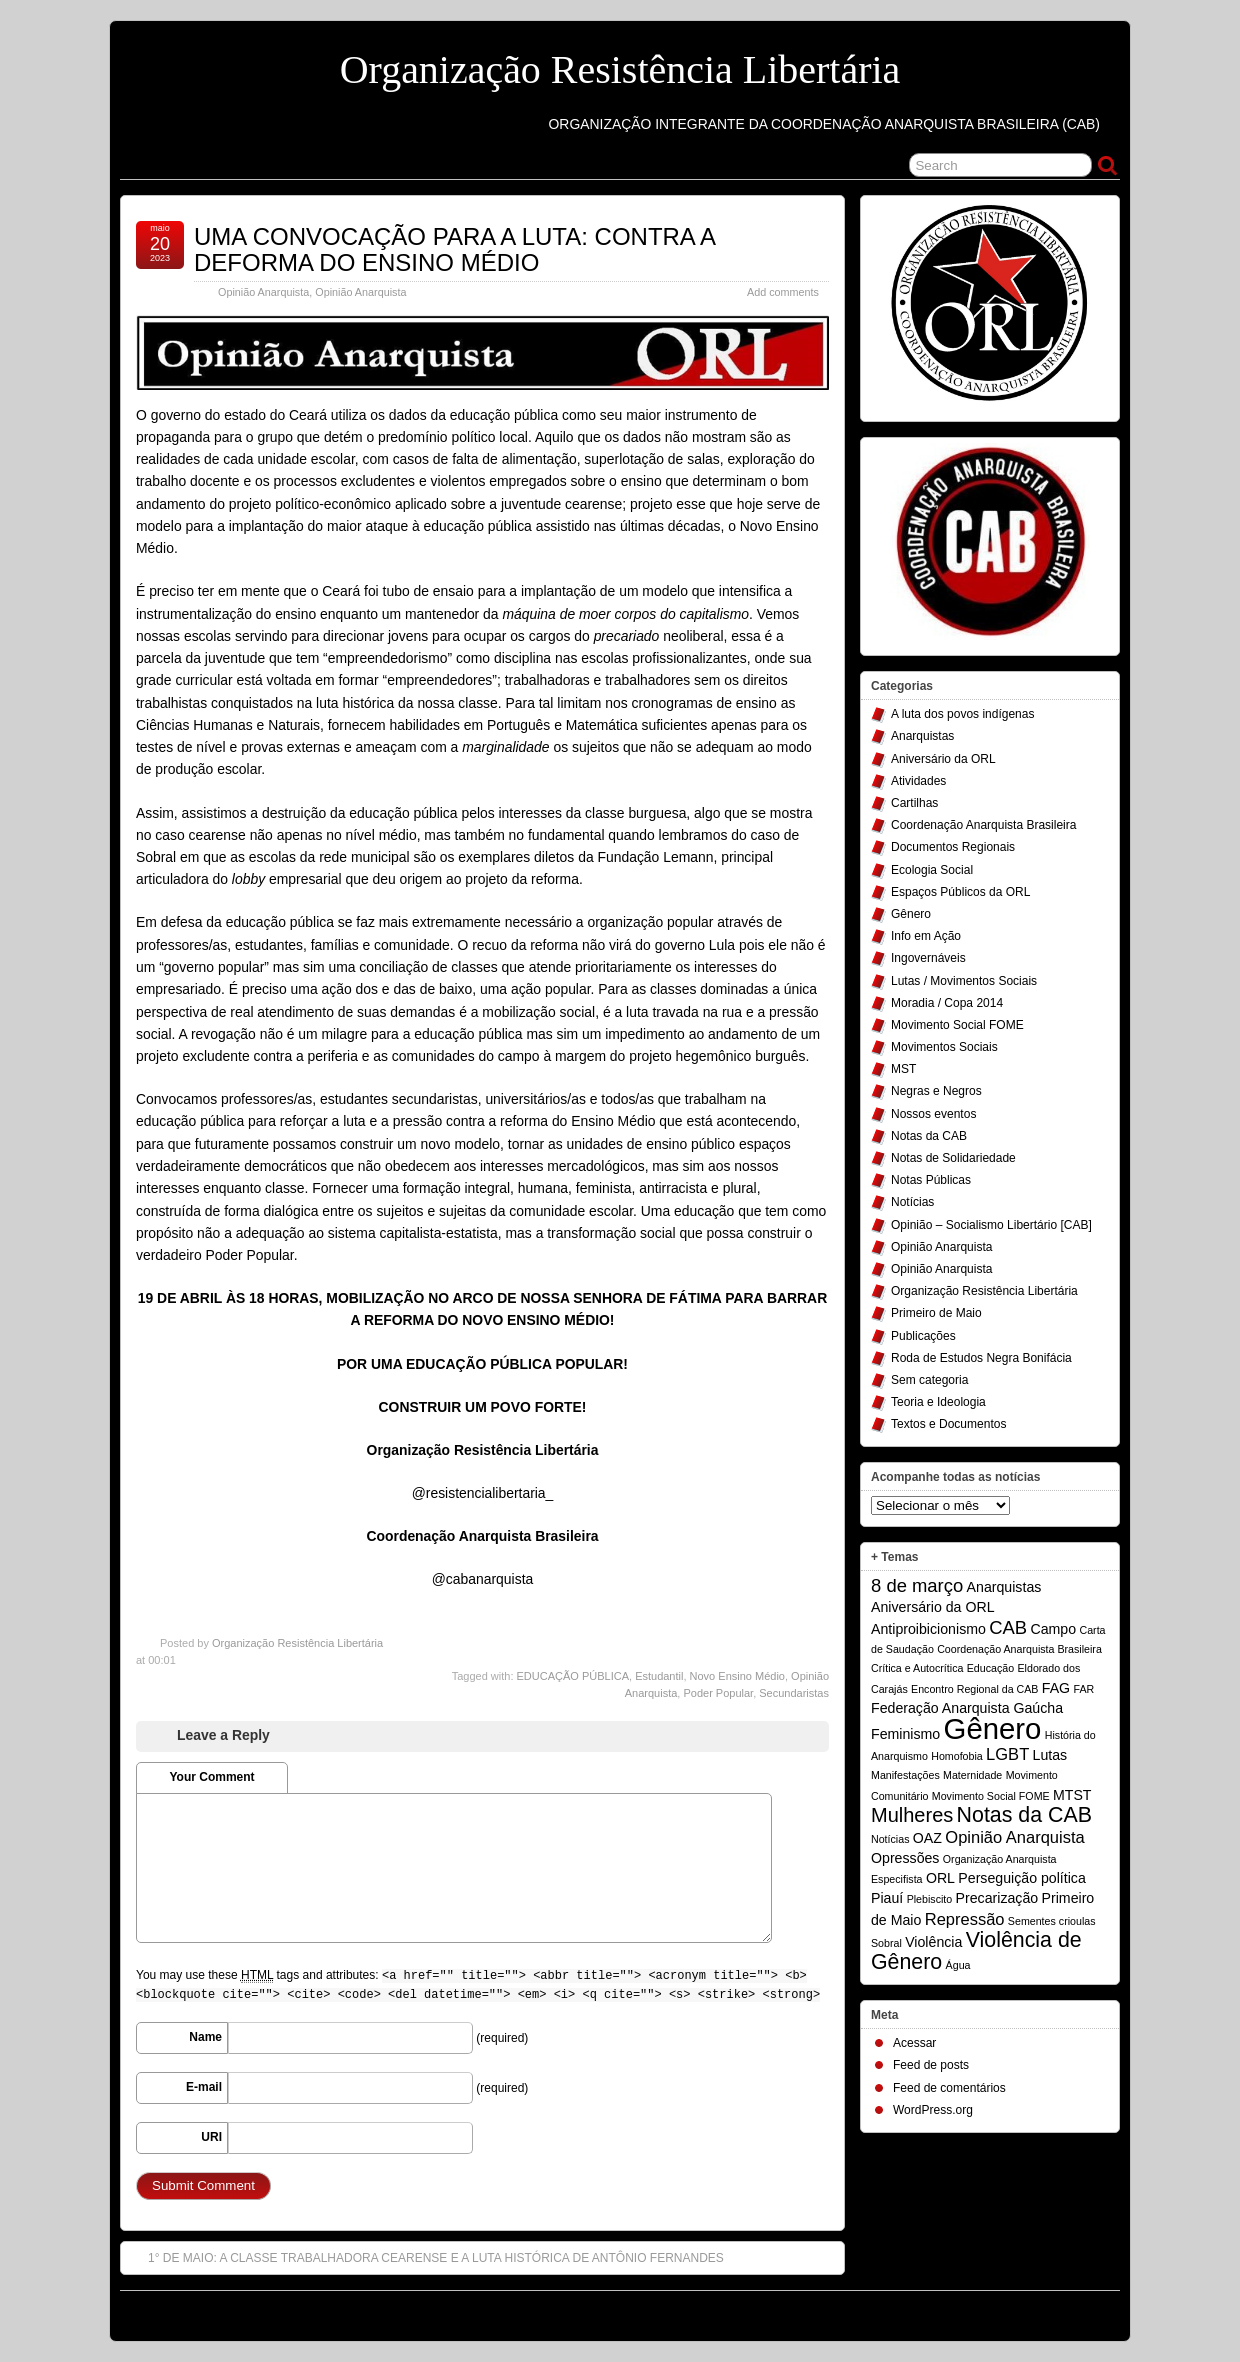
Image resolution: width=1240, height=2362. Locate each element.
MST (903, 1069)
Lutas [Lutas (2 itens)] (1050, 1755)
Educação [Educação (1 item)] (990, 1668)
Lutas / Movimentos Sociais (964, 981)
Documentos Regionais (953, 847)
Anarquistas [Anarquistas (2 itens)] (1004, 1587)
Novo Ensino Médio (737, 1676)
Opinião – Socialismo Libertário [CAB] (991, 1225)
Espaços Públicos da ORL (960, 892)
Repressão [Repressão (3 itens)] (965, 1919)
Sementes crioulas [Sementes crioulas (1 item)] (1052, 1921)
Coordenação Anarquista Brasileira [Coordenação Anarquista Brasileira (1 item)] (1019, 1649)
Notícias (912, 1202)
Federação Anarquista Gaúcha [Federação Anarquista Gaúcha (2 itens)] (967, 1708)
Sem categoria (929, 1380)
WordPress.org (933, 2110)
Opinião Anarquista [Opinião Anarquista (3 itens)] (1014, 1837)
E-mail (204, 2087)
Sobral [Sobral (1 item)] (886, 1943)
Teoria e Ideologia (938, 1402)
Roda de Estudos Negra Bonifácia (981, 1358)
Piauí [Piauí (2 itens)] (887, 1898)
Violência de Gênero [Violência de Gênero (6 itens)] (976, 1951)
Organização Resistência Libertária (620, 69)
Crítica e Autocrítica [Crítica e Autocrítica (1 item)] (917, 1668)
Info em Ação (926, 936)
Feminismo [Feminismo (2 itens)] (905, 1734)
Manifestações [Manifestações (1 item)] (905, 1775)
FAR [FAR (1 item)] (1083, 1689)
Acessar (914, 2043)
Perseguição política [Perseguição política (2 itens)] (1021, 1878)
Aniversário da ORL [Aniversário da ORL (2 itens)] (933, 1607)
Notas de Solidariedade (953, 1158)
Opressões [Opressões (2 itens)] (905, 1858)
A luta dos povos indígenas (962, 714)
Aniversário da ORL (943, 759)
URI (211, 2137)
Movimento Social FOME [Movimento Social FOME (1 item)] (991, 1796)
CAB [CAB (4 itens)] (1008, 1627)
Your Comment (211, 1777)
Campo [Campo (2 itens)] (1053, 1629)
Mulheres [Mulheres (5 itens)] (912, 1815)
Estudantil (659, 1676)
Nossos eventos (933, 1114)
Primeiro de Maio (936, 1313)
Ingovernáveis (928, 958)
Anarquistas (922, 736)
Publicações (923, 1336)
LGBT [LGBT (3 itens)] (1007, 1754)
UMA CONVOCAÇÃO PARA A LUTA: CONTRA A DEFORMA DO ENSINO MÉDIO (454, 249)
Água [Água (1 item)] (958, 1965)
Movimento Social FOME (957, 1025)
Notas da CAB (929, 1136)
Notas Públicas (931, 1180)
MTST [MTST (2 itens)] (1072, 1795)
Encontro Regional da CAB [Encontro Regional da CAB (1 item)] (974, 1689)
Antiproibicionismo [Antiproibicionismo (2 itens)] (928, 1629)
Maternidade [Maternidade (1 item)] (972, 1775)
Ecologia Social (932, 870)
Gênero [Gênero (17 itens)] (993, 1728)
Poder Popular (718, 1693)
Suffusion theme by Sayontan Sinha (1030, 2311)
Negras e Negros (936, 1091)
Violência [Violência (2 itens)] (933, 1942)
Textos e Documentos (948, 1424)
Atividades (918, 781)
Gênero (911, 914)
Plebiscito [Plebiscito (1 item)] (930, 1899)
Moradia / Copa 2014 (947, 1003)
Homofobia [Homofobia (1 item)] (957, 1756)
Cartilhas (914, 803)
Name (205, 2037)
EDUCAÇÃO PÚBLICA (573, 1676)
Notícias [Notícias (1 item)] (890, 1839)
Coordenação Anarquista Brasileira (983, 825)
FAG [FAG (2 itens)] (1056, 1688)
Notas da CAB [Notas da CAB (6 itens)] (1024, 1815)
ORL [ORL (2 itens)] (940, 1878)
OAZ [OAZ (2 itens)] (927, 1838)
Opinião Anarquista (263, 292)
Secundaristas (794, 1693)
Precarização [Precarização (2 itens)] (997, 1898)
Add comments (783, 292)
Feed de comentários (949, 2088)
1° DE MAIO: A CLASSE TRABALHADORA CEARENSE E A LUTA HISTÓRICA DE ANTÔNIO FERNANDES (426, 2257)
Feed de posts (931, 2065)
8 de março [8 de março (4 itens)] (917, 1585)
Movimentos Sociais (944, 1047)
